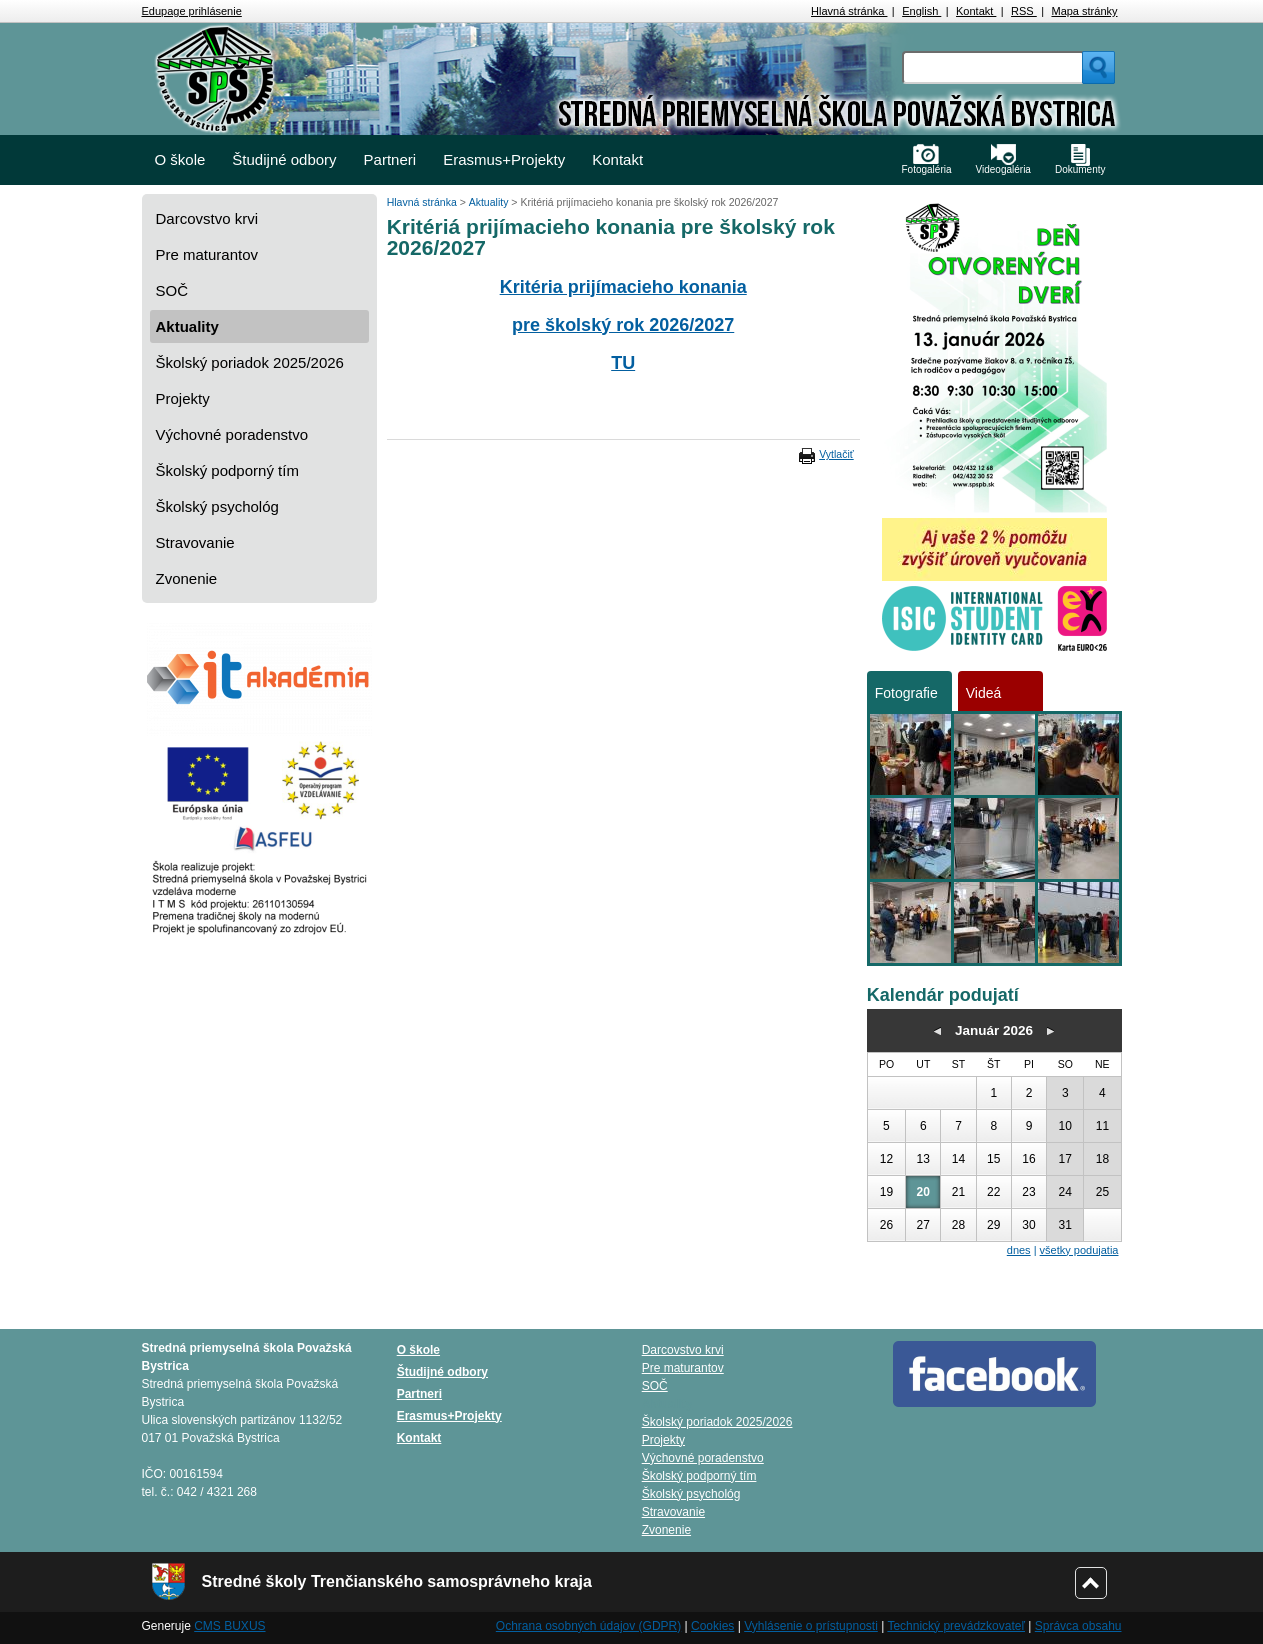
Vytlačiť (836, 454)
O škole (180, 159)
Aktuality (187, 326)
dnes (1019, 1250)
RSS (1024, 11)
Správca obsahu (1078, 1626)
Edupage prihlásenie (192, 11)
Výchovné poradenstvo (232, 434)
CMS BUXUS (229, 1626)
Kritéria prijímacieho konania (623, 287)
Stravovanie (195, 542)
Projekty (183, 398)
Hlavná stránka (849, 11)
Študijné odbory (284, 159)
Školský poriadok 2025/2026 (250, 362)
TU (623, 363)
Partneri (390, 159)
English (921, 11)
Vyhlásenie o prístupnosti (811, 1626)
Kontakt (976, 11)
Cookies (712, 1626)
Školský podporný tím (227, 470)
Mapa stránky (1084, 11)
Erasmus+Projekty (504, 159)
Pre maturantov (207, 254)
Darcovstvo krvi (207, 218)
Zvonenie (187, 578)
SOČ (172, 290)
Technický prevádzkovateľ (956, 1626)
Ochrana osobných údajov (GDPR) (588, 1626)
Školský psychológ (217, 506)
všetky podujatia (1079, 1250)
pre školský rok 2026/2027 (623, 325)
